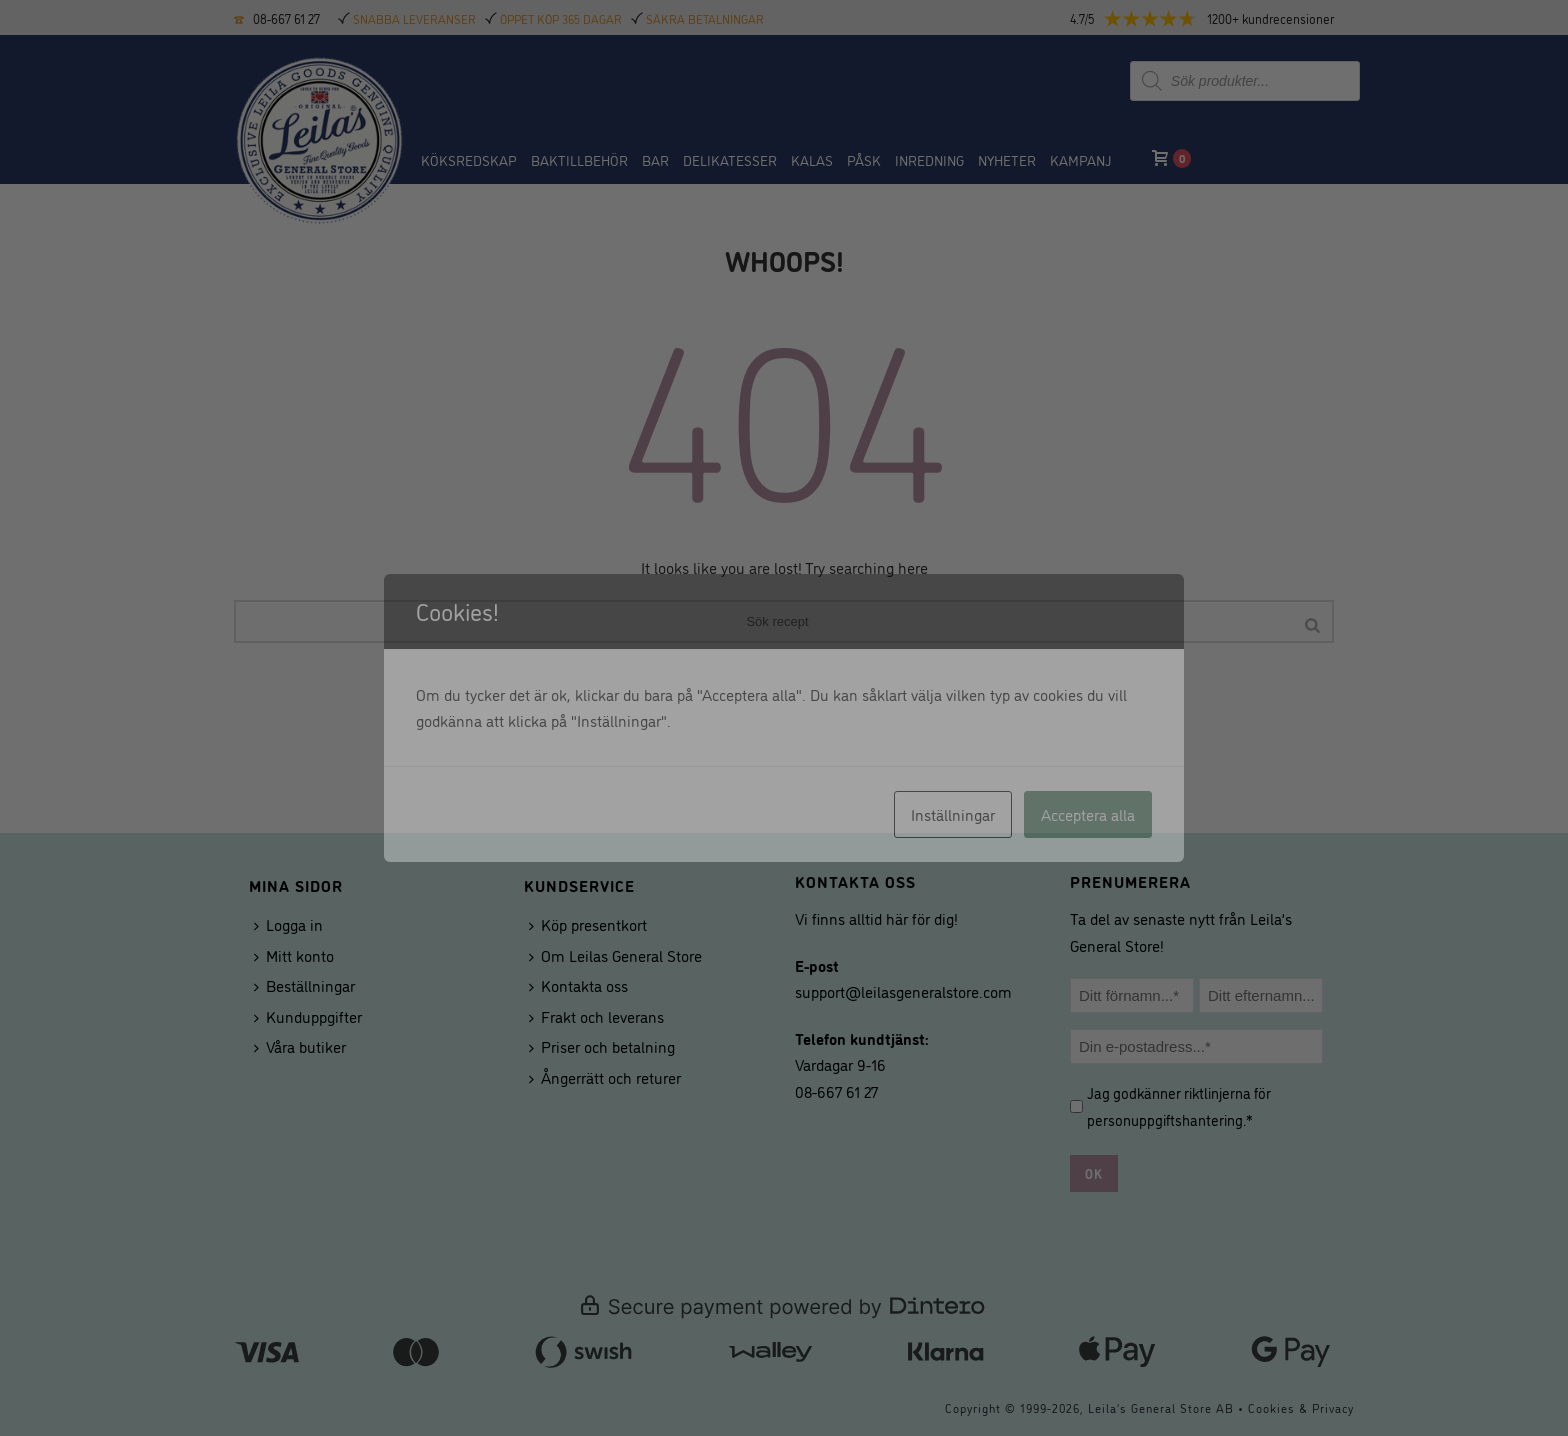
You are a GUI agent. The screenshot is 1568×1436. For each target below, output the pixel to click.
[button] (1219, 18)
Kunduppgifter (308, 1016)
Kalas (812, 159)
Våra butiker (300, 1046)
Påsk (864, 159)
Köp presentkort (588, 924)
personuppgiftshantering (1165, 1119)
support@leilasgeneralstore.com (903, 991)
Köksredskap (469, 159)
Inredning (929, 159)
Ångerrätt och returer (605, 1077)
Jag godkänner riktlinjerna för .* (1179, 1106)
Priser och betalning (602, 1046)
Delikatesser (730, 159)
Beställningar (304, 985)
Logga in (288, 924)
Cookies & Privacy (1301, 1407)
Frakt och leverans (596, 1016)
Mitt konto (294, 955)
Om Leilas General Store (615, 955)
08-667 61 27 (286, 18)
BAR (655, 159)
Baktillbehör (579, 159)
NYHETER (1007, 159)
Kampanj (1080, 159)
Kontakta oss (578, 985)
